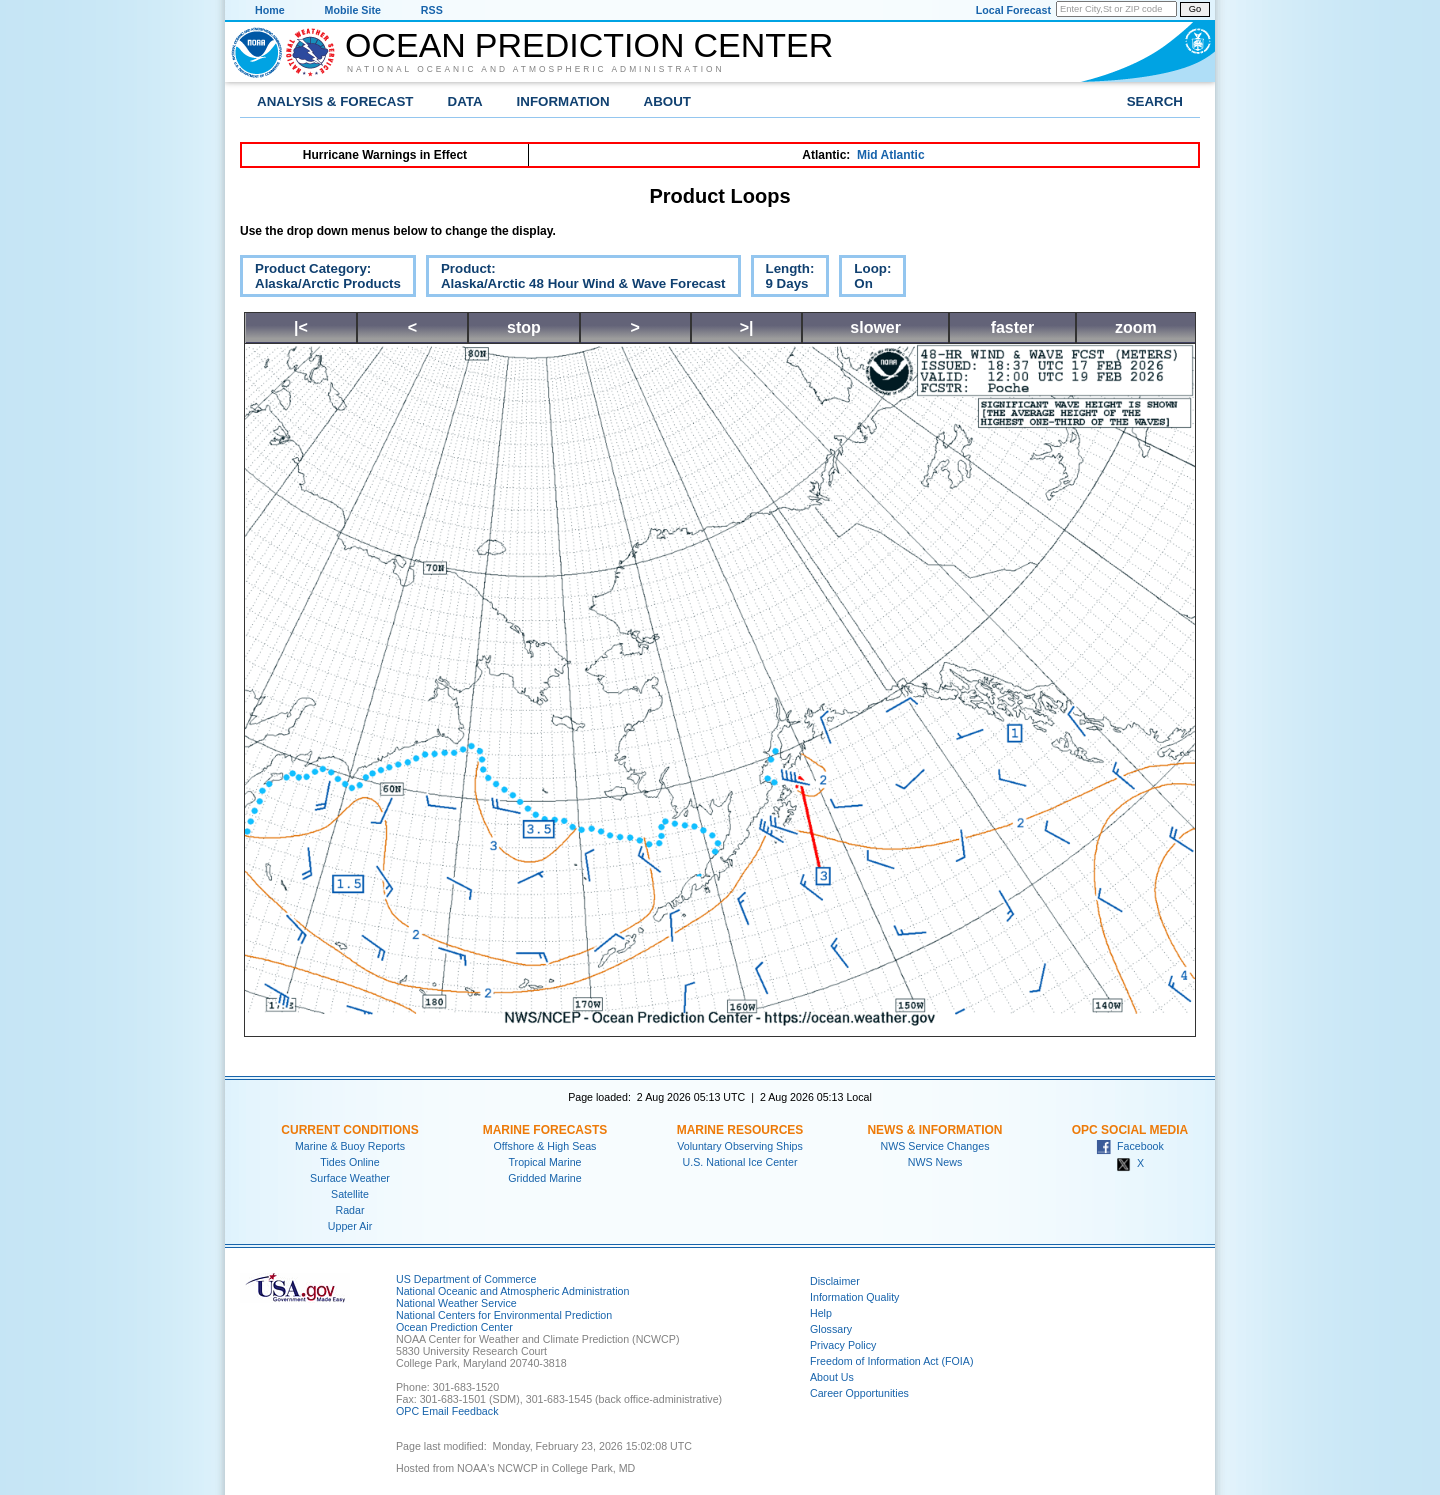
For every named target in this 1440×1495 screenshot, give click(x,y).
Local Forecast (1013, 10)
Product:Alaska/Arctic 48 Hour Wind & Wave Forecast (576, 279)
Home (270, 10)
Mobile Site (353, 10)
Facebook (1130, 1146)
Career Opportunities (859, 1393)
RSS (432, 10)
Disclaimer (835, 1281)
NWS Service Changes (935, 1146)
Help (821, 1313)
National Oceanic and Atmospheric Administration (536, 69)
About (667, 101)
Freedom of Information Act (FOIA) (891, 1361)
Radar (349, 1210)
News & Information (934, 1130)
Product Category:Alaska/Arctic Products (320, 279)
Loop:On (865, 279)
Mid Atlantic (891, 155)
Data (465, 101)
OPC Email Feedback (447, 1411)
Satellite (350, 1194)
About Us (832, 1377)
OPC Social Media (1130, 1130)
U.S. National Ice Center (740, 1162)
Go (1195, 9)
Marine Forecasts (545, 1130)
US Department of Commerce (466, 1279)
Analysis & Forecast (335, 101)
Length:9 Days (783, 279)
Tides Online (349, 1162)
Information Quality (854, 1297)
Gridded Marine (544, 1178)
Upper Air (350, 1226)
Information (563, 101)
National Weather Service (456, 1303)
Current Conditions (349, 1130)
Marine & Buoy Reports (350, 1146)
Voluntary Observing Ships (740, 1146)
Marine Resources (740, 1130)
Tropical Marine (544, 1162)
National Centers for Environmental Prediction (504, 1315)
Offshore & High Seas (545, 1146)
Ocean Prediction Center (589, 45)
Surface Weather (350, 1178)
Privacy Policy (843, 1345)
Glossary (831, 1329)
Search (1155, 101)
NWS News (935, 1162)
